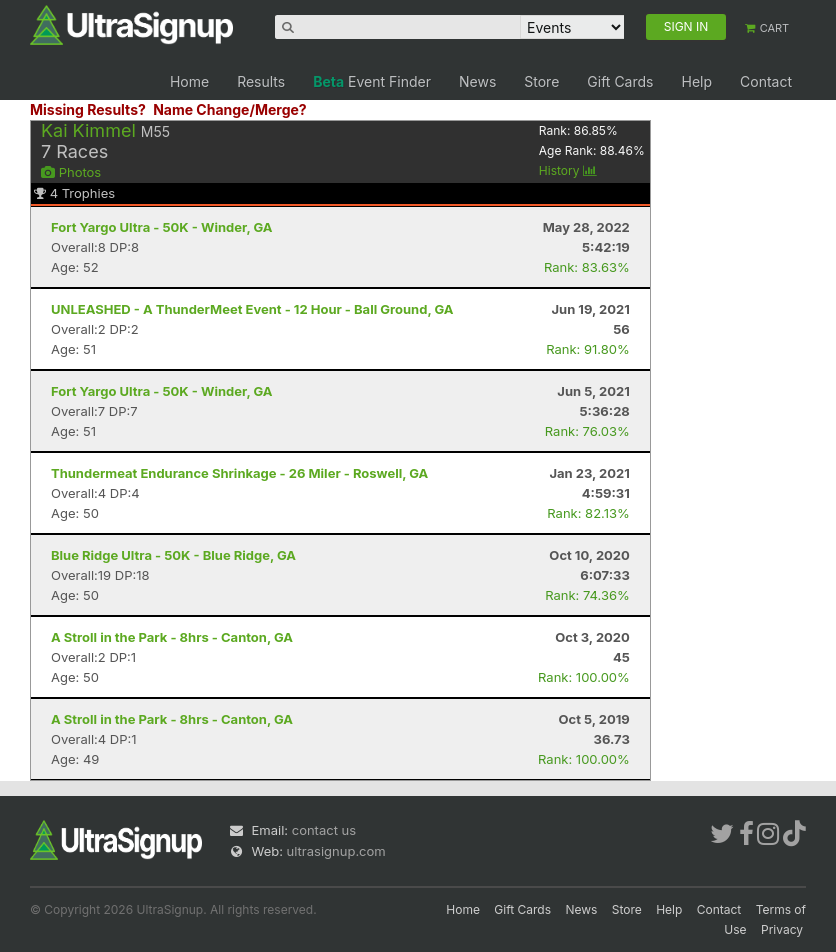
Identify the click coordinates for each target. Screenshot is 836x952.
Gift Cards (620, 81)
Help (696, 81)
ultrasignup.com (336, 851)
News (477, 81)
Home (189, 81)
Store (541, 81)
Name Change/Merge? (230, 109)
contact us (324, 830)
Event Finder (372, 81)
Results (261, 81)
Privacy (782, 929)
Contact (766, 81)
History (568, 170)
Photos (71, 172)
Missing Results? (88, 109)
